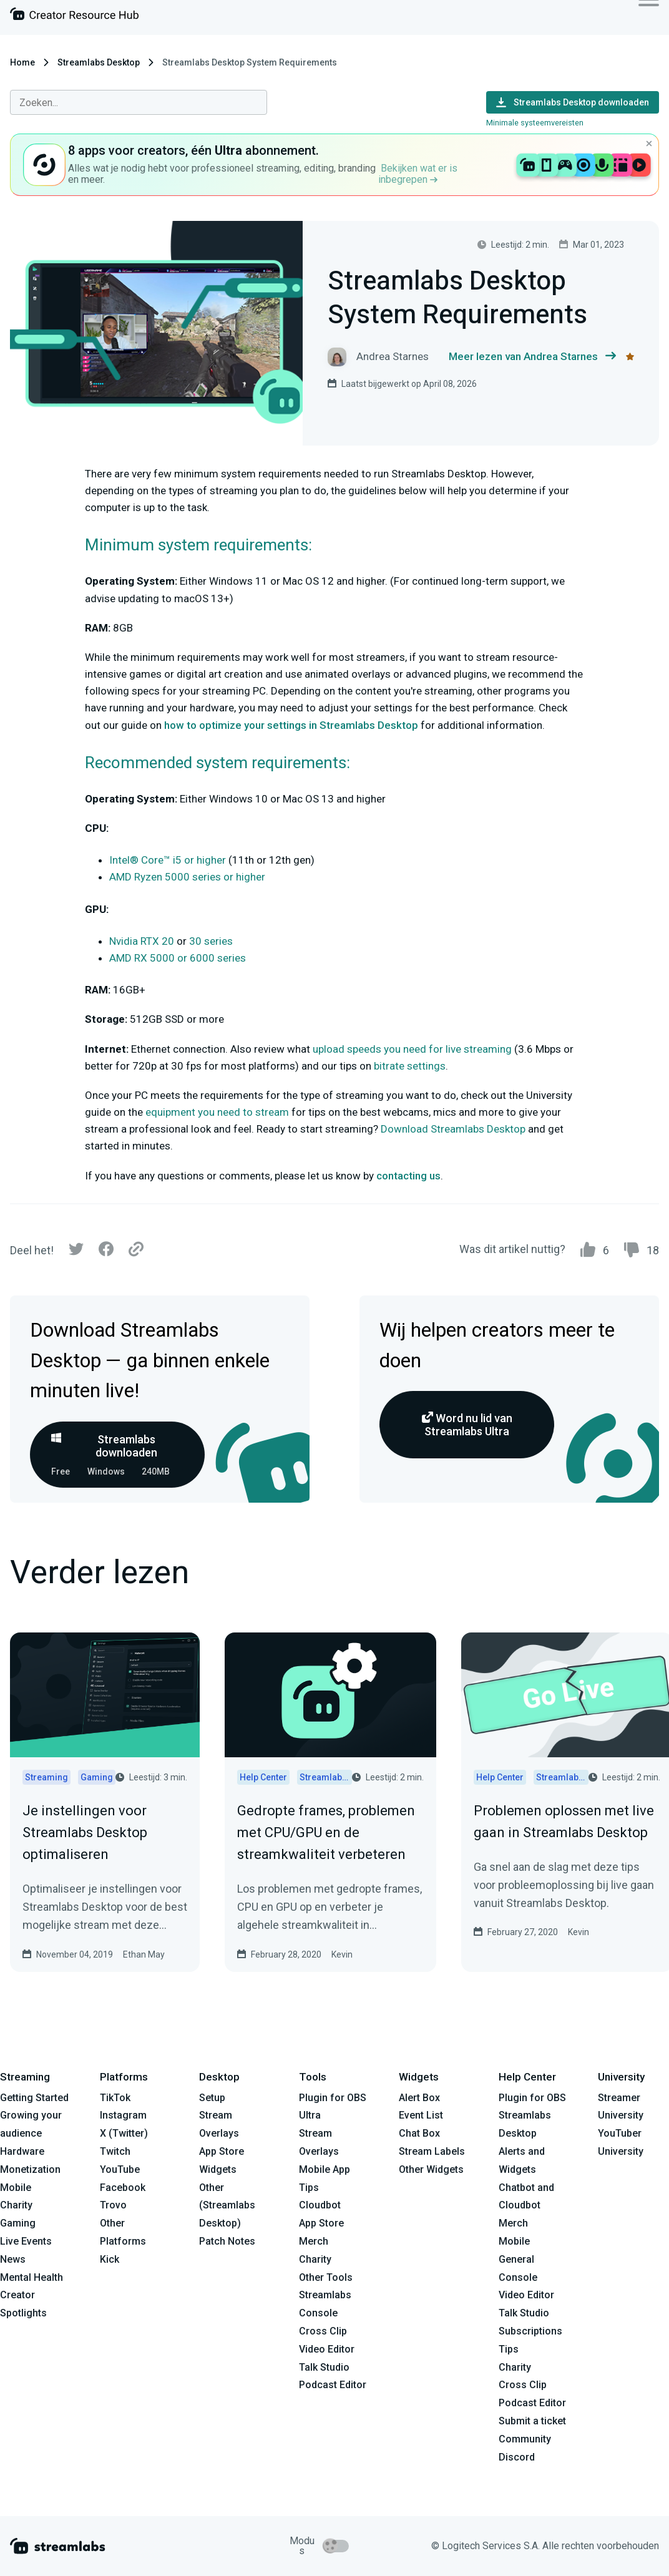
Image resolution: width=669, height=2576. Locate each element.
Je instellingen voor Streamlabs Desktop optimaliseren (84, 1832)
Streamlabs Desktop (98, 62)
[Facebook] (106, 1252)
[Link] (136, 1250)
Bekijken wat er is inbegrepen (417, 173)
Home (22, 62)
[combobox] (138, 102)
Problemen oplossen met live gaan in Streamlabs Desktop (564, 1821)
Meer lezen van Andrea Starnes (532, 356)
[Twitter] (76, 1252)
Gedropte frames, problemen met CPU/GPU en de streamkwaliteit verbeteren (326, 1832)
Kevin (342, 1954)
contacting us (408, 1175)
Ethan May (144, 1954)
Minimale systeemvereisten (535, 122)
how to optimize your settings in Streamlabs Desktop (291, 725)
